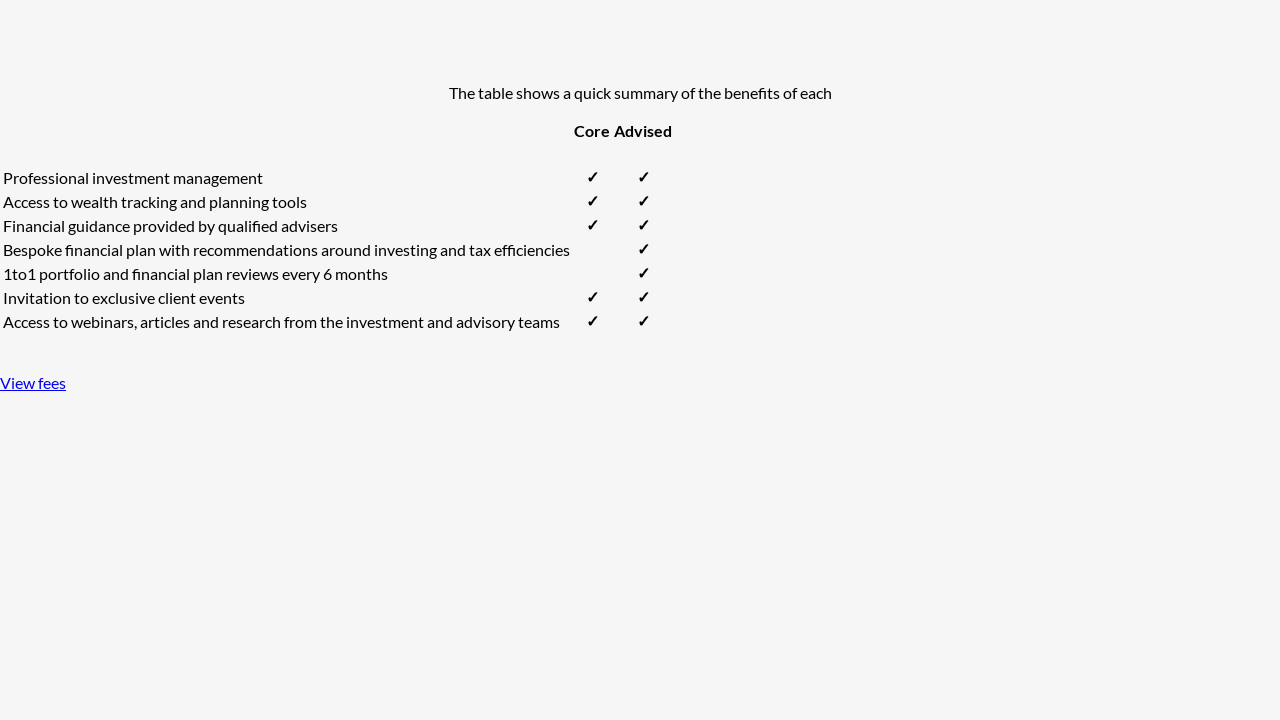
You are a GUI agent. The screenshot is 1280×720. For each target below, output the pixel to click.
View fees (33, 382)
